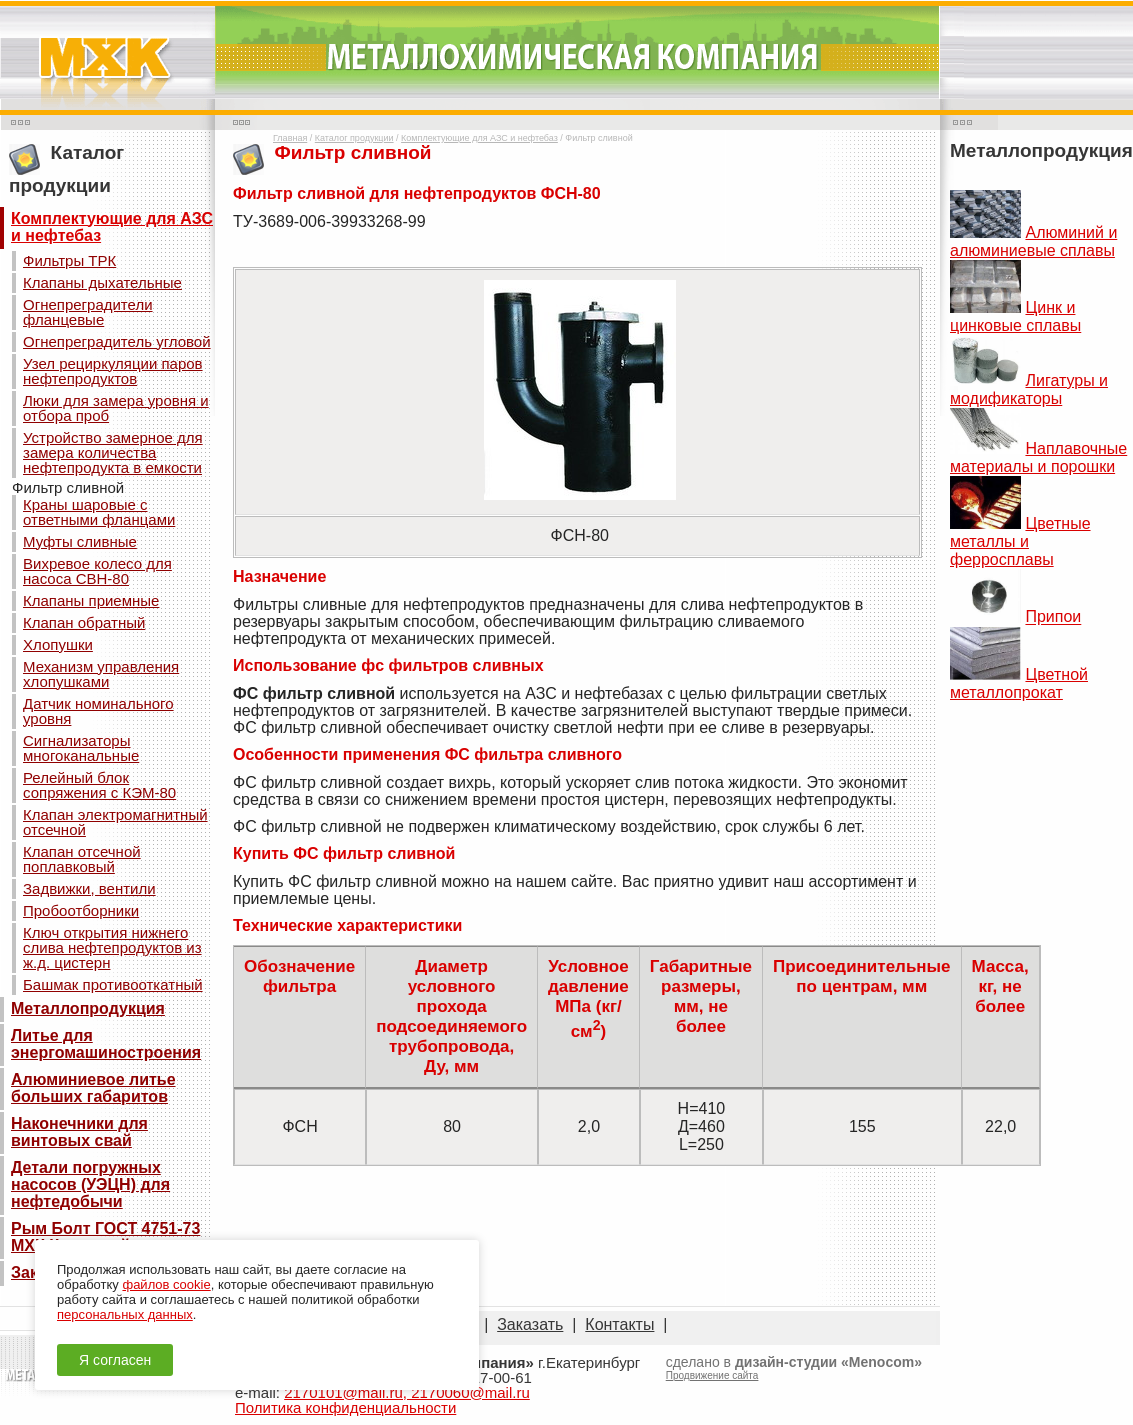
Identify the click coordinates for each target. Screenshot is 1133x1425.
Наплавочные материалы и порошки (1038, 457)
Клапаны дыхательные (102, 282)
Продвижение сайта (712, 1375)
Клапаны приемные (91, 600)
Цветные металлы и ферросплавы (1020, 541)
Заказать (530, 1324)
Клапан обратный (84, 622)
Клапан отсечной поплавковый (82, 859)
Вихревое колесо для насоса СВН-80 (97, 571)
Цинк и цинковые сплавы (1015, 316)
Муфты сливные (80, 541)
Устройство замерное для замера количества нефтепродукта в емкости (113, 452)
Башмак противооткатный (113, 984)
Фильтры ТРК (69, 260)
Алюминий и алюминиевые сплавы (1033, 241)
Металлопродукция (88, 1008)
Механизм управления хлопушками (101, 674)
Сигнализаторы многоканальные (81, 748)
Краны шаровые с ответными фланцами (99, 512)
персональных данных (125, 1314)
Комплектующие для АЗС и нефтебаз (112, 227)
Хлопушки (58, 644)
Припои (1053, 617)
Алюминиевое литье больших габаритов (93, 1088)
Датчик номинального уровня (98, 711)
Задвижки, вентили (89, 888)
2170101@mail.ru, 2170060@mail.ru (407, 1392)
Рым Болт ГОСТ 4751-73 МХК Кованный (105, 1237)
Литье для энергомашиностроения (106, 1044)
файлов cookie (166, 1284)
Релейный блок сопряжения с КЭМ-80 (99, 785)
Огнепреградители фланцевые (88, 312)
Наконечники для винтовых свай (79, 1132)
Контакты (619, 1324)
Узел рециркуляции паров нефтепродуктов (113, 371)
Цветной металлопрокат (1019, 683)
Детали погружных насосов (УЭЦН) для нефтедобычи (90, 1184)
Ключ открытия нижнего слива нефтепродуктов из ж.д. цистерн (112, 947)
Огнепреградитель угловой (117, 341)
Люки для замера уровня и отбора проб (116, 408)
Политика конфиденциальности (345, 1407)
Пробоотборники (81, 910)
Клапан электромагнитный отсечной (115, 822)
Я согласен (115, 1360)
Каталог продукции (354, 138)
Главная (290, 138)
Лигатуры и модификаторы (1029, 389)
